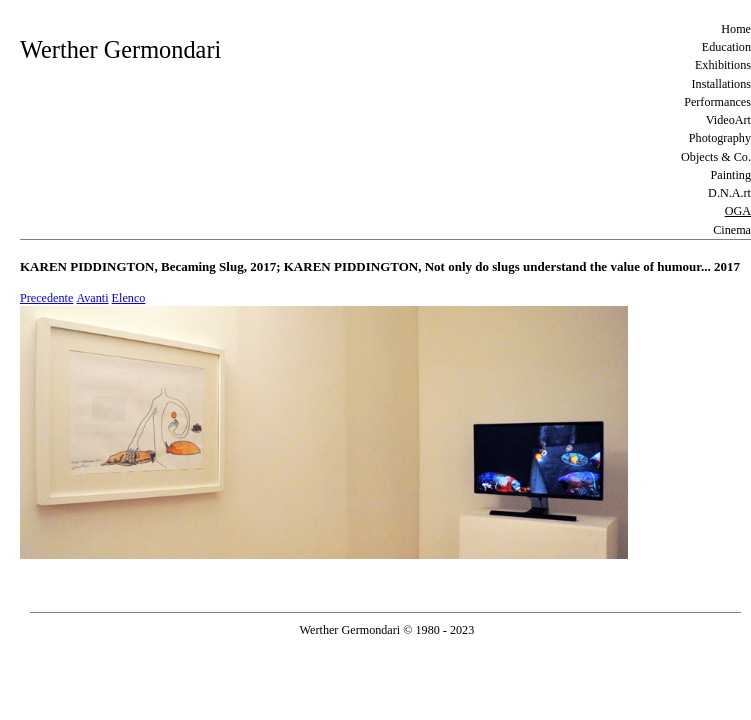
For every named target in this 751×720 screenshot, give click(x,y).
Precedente (46, 298)
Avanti (92, 298)
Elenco (129, 298)
